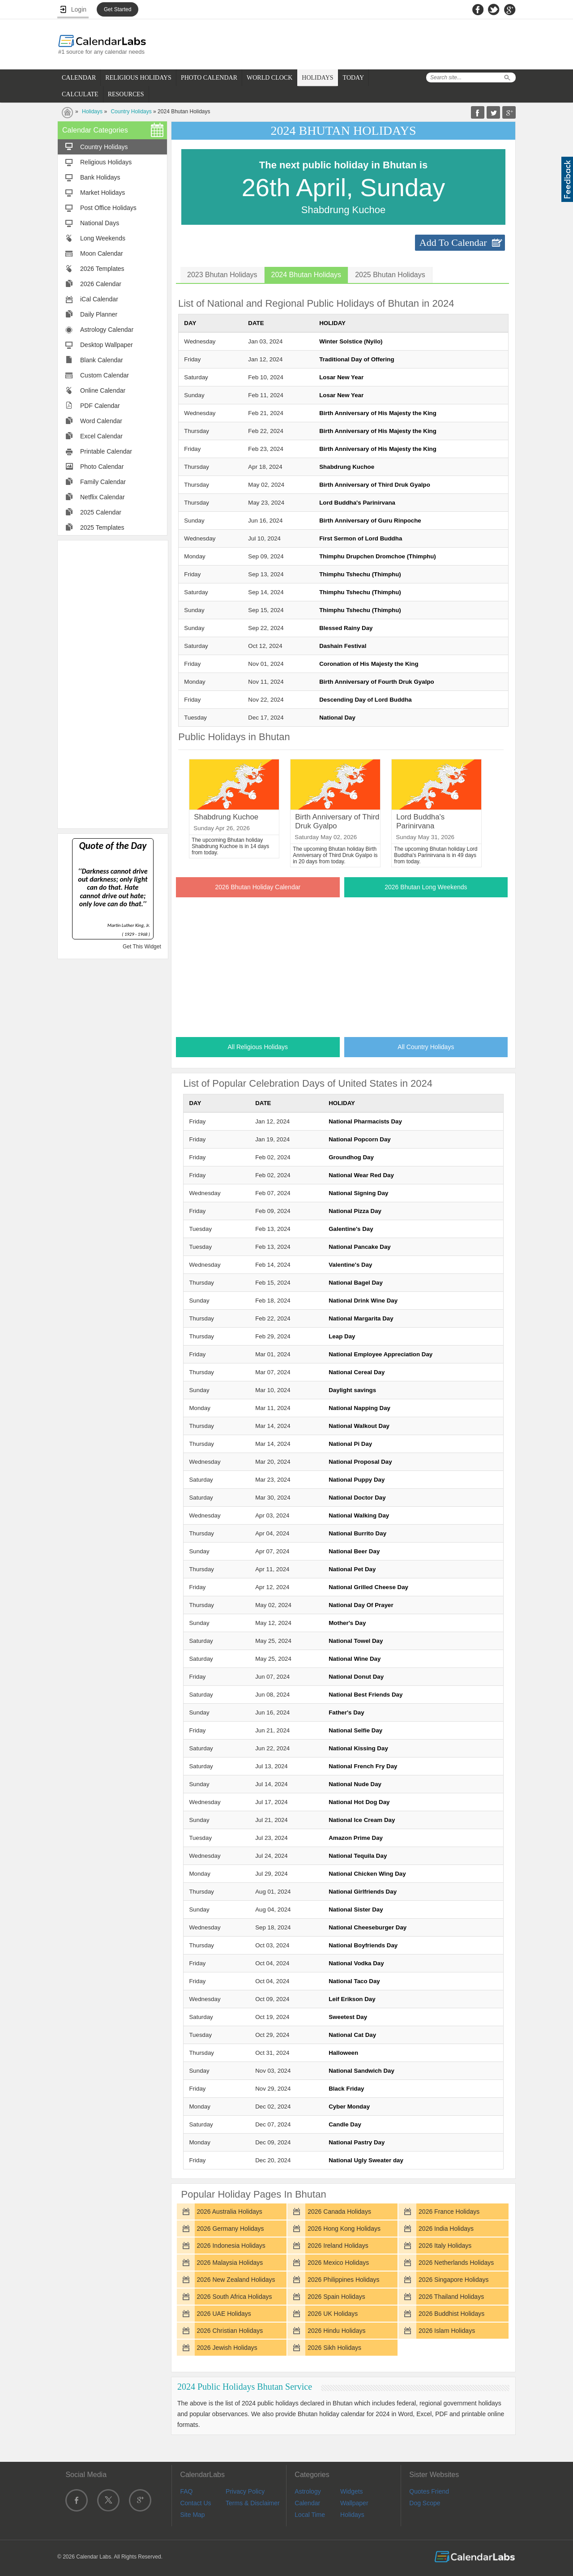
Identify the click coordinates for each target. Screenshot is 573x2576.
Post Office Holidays (108, 207)
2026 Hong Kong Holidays (344, 2228)
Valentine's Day (350, 1264)
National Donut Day (356, 1676)
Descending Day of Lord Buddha (365, 699)
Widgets (351, 2491)
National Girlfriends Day (363, 1891)
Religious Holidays (106, 162)
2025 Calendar (100, 512)
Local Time (310, 2514)
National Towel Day (356, 1640)
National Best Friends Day (365, 1694)
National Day (337, 717)
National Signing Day (358, 1193)
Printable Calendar (106, 451)
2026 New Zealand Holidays (236, 2279)
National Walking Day (359, 1515)
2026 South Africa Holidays (234, 2296)
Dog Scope (424, 2503)
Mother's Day (347, 1623)
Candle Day (345, 2124)
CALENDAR (79, 77)
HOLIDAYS (317, 77)
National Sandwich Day (361, 2070)
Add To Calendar (453, 242)
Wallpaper (354, 2503)
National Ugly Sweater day (366, 2160)
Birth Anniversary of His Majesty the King (377, 413)
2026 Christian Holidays (230, 2330)
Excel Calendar (101, 436)
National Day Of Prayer (361, 1605)
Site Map (192, 2514)
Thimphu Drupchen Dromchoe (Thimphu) (377, 556)
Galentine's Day (351, 1229)
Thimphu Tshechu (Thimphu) (360, 574)
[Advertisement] (113, 683)
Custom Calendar (104, 375)
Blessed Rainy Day (345, 628)
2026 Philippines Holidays (343, 2279)
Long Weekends (102, 238)
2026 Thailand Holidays (451, 2296)
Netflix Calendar (102, 497)
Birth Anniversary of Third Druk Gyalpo (374, 484)
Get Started (117, 9)
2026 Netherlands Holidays (456, 2262)
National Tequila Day (358, 1855)
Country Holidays (131, 111)
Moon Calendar (101, 253)
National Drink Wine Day (363, 1300)
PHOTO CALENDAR (209, 77)
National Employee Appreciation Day (380, 1354)
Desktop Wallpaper (106, 344)
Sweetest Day (348, 2017)
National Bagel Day (356, 1282)
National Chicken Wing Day (367, 1873)
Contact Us (195, 2503)
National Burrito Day (357, 1533)
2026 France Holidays (449, 2211)
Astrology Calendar (106, 329)
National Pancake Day (360, 1246)
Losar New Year (341, 377)
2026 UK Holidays (333, 2313)
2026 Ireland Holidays (338, 2245)
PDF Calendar (100, 405)
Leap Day (342, 1336)
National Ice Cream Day (362, 1820)
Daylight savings (352, 1390)
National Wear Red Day (361, 1175)
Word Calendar (101, 420)
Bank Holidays (100, 177)
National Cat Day (352, 2035)
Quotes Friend (429, 2491)
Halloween (343, 2052)
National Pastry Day (357, 2142)
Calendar (307, 2503)
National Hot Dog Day (359, 1802)
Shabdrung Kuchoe (346, 466)
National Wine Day (355, 1658)
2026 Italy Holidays (445, 2245)
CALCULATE (80, 94)
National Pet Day (352, 1569)
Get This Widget (142, 946)
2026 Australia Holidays (229, 2211)
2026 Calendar (100, 283)
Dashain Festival (342, 646)
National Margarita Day (361, 1318)
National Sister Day (356, 1909)
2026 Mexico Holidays (338, 2262)
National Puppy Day (357, 1479)
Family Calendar (103, 481)
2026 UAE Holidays (224, 2313)
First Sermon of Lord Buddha (360, 538)
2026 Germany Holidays (230, 2228)
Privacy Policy (245, 2491)
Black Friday (346, 2088)
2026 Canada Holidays (339, 2211)
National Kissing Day (358, 1748)
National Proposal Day (360, 1461)
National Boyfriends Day (363, 1945)
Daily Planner (98, 314)
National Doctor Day (357, 1497)
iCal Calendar (99, 299)
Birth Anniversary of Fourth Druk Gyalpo (376, 681)
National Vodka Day (356, 1963)
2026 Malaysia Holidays (230, 2262)
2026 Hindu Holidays (336, 2330)
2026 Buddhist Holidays (451, 2313)
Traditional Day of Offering (356, 359)
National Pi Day (350, 1443)
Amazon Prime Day (356, 1837)
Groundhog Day (351, 1157)
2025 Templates (102, 527)
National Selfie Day (355, 1730)
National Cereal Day (357, 1372)
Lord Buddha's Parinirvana (357, 502)
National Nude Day (355, 1784)
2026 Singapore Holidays (453, 2279)
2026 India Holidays (446, 2228)
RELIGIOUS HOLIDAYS (138, 77)
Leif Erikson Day (352, 1999)
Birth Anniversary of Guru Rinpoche (370, 520)
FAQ (186, 2491)
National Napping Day (359, 1408)
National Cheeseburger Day (367, 1927)
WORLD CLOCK (269, 77)
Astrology (308, 2491)
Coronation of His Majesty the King (368, 663)
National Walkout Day (359, 1426)
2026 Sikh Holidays (334, 2347)
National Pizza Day (355, 1211)
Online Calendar (102, 390)
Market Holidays (102, 192)
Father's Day (346, 1712)
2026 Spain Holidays (336, 2296)
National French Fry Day (363, 1766)
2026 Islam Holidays (447, 2330)
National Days (99, 223)
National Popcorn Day (360, 1139)
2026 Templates (102, 268)
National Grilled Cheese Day (368, 1587)
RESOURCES (126, 94)
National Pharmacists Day (365, 1121)
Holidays (92, 111)
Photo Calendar (102, 466)
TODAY (353, 77)
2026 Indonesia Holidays (231, 2245)
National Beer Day (354, 1551)
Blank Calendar (101, 360)
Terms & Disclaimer (253, 2503)
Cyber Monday (349, 2106)
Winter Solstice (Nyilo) (350, 341)
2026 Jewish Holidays (227, 2347)
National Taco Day (354, 1981)
